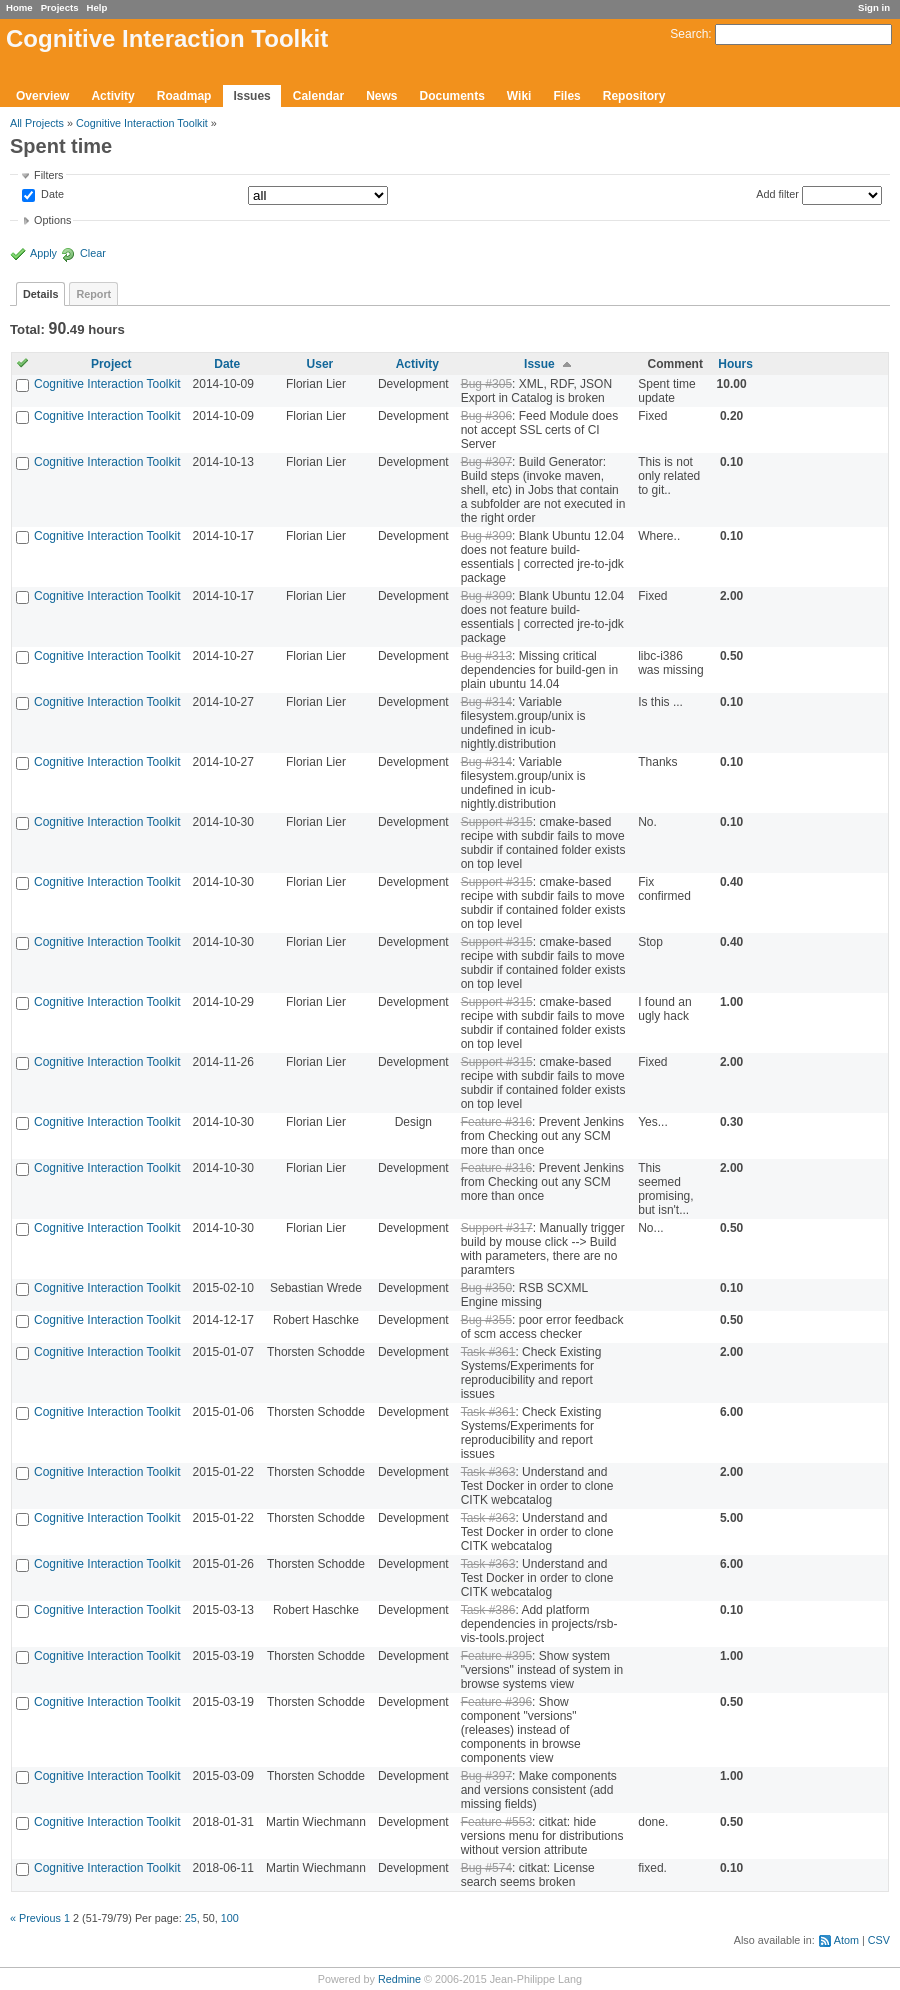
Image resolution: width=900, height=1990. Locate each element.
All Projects (37, 123)
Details (40, 294)
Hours (735, 364)
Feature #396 (496, 1702)
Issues (251, 96)
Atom (846, 1940)
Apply (43, 253)
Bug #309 (486, 536)
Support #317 (497, 1228)
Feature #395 (496, 1656)
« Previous (35, 1918)
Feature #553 (496, 1822)
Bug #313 (486, 656)
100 (230, 1918)
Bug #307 (486, 462)
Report (93, 294)
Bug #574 (486, 1868)
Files (566, 96)
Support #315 (497, 822)
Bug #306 (486, 416)
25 (191, 1918)
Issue (539, 364)
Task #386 (488, 1610)
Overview (42, 96)
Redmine (399, 1979)
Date (51, 195)
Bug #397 (486, 1776)
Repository (634, 96)
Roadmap (184, 96)
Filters (48, 175)
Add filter (777, 194)
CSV (879, 1940)
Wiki (519, 96)
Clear (93, 253)
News (381, 96)
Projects (60, 7)
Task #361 (488, 1352)
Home (19, 7)
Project (111, 364)
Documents (452, 96)
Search (689, 34)
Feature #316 (496, 1122)
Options (52, 220)
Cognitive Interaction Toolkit (142, 123)
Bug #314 (486, 702)
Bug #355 (486, 1320)
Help (97, 7)
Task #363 (488, 1472)
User (320, 364)
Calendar (318, 96)
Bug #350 (486, 1288)
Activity (112, 96)
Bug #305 (486, 384)
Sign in (874, 7)
